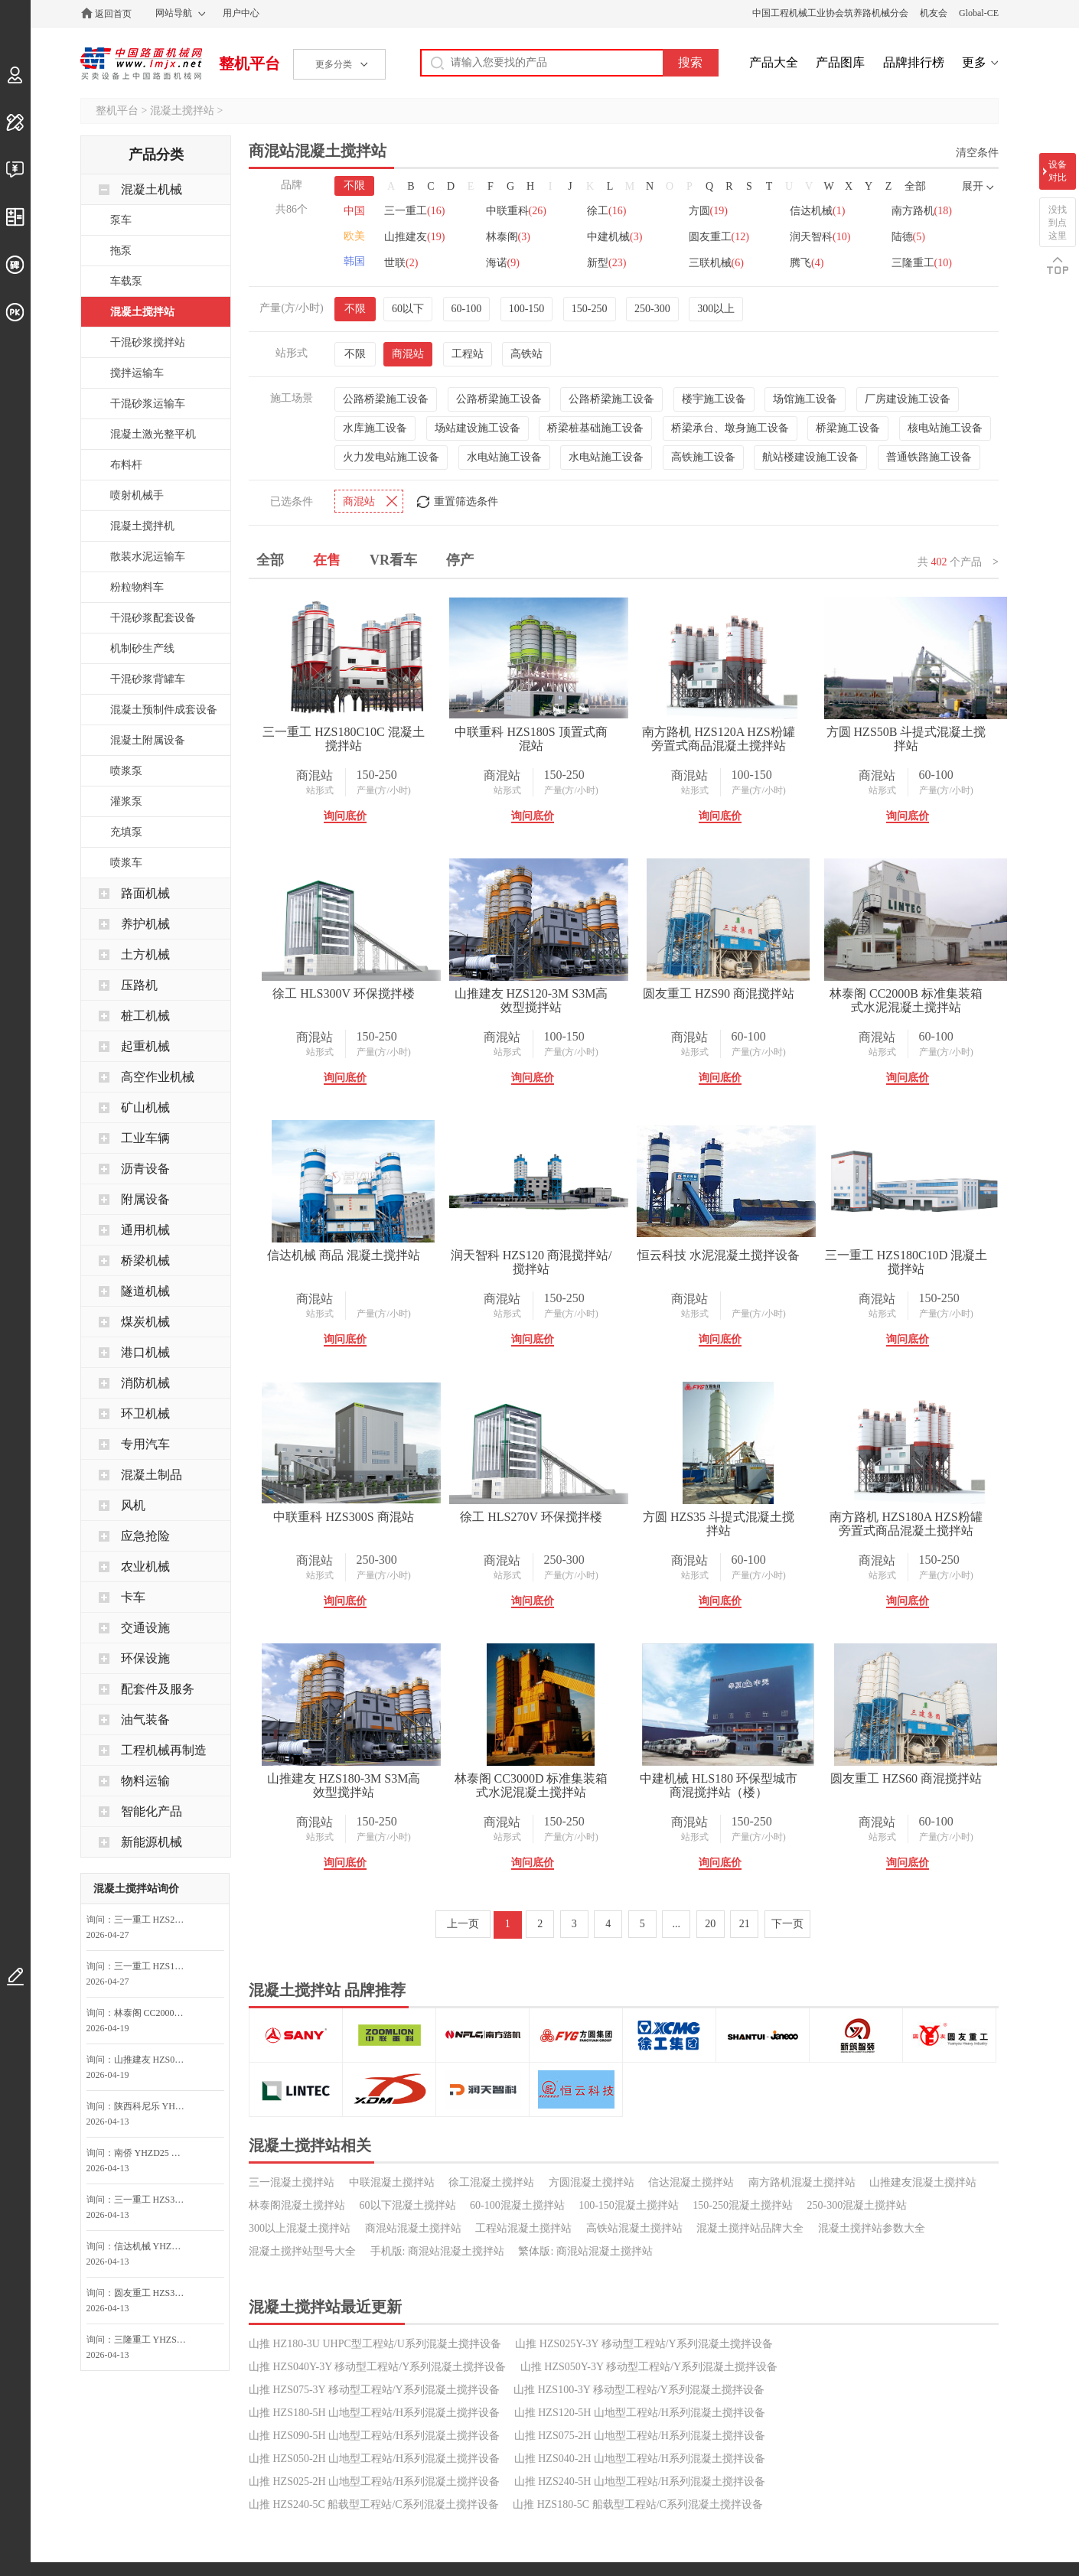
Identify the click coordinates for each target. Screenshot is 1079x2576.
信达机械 (820, 211)
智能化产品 (151, 1811)
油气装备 (145, 1719)
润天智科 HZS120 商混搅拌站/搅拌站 (346, 1523)
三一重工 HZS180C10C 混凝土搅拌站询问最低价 (154, 1966)
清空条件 (977, 152)
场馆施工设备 (805, 399)
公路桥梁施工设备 (386, 399)
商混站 (408, 354)
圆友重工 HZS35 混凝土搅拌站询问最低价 (154, 2293)
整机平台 (249, 63)
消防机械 (145, 1382)
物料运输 (145, 1780)
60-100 (466, 308)
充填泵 (126, 832)
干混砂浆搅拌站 (147, 342)
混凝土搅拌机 (142, 526)
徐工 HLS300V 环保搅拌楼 (540, 993)
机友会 (933, 13)
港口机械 (145, 1352)
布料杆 (126, 465)
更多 (974, 62)
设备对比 (1057, 171)
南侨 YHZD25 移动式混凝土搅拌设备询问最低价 (154, 2153)
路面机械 (145, 893)
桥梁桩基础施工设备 (595, 428)
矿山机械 (145, 1107)
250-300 (652, 308)
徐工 (608, 211)
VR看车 (393, 560)
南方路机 (925, 211)
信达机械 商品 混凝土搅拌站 (733, 1255)
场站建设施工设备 (477, 428)
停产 (460, 560)
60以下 (408, 308)
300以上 (716, 308)
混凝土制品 (151, 1474)
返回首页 (113, 13)
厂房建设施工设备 (907, 399)
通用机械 (145, 1229)
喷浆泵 (126, 771)
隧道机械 (145, 1291)
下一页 (787, 2447)
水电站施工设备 (504, 457)
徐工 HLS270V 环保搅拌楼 (540, 1778)
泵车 (121, 220)
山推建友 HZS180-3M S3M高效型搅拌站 (540, 2047)
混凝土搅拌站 (182, 110)
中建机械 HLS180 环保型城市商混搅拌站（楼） (346, 2308)
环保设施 (145, 1658)
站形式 (322, 790)
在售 (327, 560)
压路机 (139, 985)
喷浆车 (126, 862)
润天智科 (823, 237)
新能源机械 (151, 1841)
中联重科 (517, 211)
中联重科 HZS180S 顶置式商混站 (540, 738)
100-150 (527, 308)
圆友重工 (721, 237)
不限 (354, 185)
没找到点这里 (1057, 222)
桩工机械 (145, 1015)
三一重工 (414, 211)
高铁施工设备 (703, 457)
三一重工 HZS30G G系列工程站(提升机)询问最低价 (154, 2199)
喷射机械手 (137, 495)
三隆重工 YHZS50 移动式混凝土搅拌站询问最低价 (154, 2339)
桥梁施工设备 (848, 428)
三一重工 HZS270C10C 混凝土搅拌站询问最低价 (154, 1919)
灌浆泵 (126, 801)
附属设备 (145, 1199)
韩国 (354, 261)
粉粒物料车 (137, 587)
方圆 (710, 211)
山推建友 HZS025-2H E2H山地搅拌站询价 (154, 2059)
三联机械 (718, 263)
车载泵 (126, 281)
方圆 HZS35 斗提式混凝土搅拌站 (733, 1785)
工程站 (467, 354)
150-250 (590, 308)
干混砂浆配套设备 (153, 618)
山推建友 (414, 237)
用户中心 (241, 13)
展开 (972, 186)
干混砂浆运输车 (147, 403)
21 (744, 2447)
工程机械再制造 (164, 1750)
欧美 (354, 236)
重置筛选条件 (466, 501)
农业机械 (145, 1566)
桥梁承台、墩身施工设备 (730, 428)
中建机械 (616, 237)
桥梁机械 (145, 1260)
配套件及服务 (157, 1688)
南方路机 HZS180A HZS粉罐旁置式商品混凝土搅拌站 (346, 2047)
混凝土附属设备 (147, 740)
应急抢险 (145, 1535)
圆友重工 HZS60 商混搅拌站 (539, 2301)
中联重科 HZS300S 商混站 (346, 1778)
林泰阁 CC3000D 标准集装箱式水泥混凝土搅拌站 (733, 2047)
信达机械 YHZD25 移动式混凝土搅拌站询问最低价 (154, 2246)
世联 (401, 263)
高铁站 (526, 354)
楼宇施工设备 (714, 399)
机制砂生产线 (142, 648)
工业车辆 (145, 1138)
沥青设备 (145, 1168)
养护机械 (145, 923)
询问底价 (347, 816)
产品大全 (773, 62)
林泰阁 (509, 237)
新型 (608, 263)
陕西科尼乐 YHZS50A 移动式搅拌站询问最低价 (154, 2106)
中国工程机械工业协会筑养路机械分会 (830, 13)
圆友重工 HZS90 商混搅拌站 (346, 1255)
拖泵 (121, 250)
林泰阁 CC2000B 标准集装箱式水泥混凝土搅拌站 (539, 1262)
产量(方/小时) (386, 790)
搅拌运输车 (137, 373)
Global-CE (979, 13)
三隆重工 (925, 263)
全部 (915, 186)
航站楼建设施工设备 (810, 457)
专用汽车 (145, 1444)
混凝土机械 (151, 189)
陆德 (912, 237)
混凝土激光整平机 (153, 434)
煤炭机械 (145, 1321)
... (677, 2447)
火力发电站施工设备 (391, 457)
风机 (133, 1505)
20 (710, 2447)
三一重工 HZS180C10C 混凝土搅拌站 (347, 738)
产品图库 (840, 62)
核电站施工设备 (945, 428)
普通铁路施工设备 (929, 457)
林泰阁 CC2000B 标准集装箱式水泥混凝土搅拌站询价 (154, 2013)
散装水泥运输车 (147, 556)
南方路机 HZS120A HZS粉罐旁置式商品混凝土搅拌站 (732, 738)
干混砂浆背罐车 (147, 679)
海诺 (503, 263)
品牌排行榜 (913, 62)
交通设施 (145, 1627)
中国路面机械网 (141, 63)
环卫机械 (145, 1413)
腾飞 (809, 263)
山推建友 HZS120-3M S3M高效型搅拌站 (733, 1000)
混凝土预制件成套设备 (163, 709)
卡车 (133, 1597)
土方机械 (145, 954)
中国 (354, 211)
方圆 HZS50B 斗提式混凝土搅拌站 (346, 1000)
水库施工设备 (375, 428)
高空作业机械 (157, 1076)
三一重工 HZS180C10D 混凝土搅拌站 (733, 1523)
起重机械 (145, 1046)
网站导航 (173, 13)
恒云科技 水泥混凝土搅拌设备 (539, 1516)
